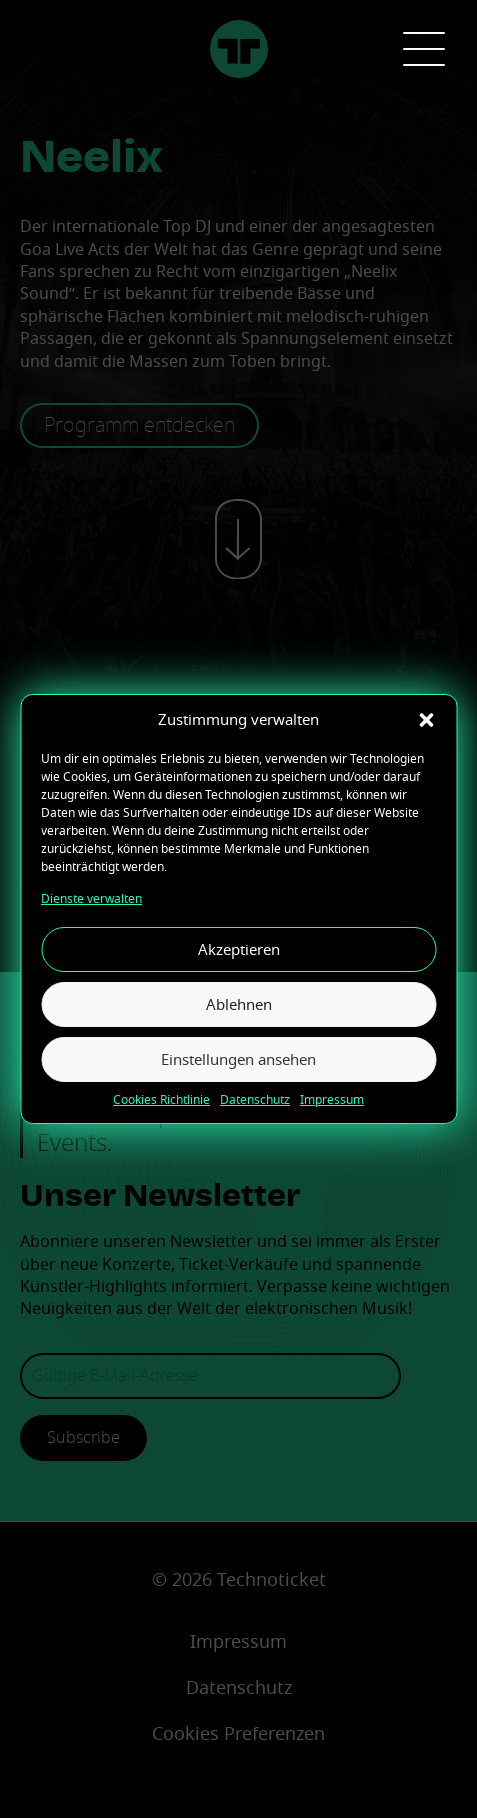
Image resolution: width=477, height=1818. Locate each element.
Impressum (332, 1100)
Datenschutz (255, 1100)
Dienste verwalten (91, 899)
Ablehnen (239, 1005)
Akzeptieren (239, 950)
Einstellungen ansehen (238, 1060)
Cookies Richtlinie (161, 1100)
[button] (426, 720)
